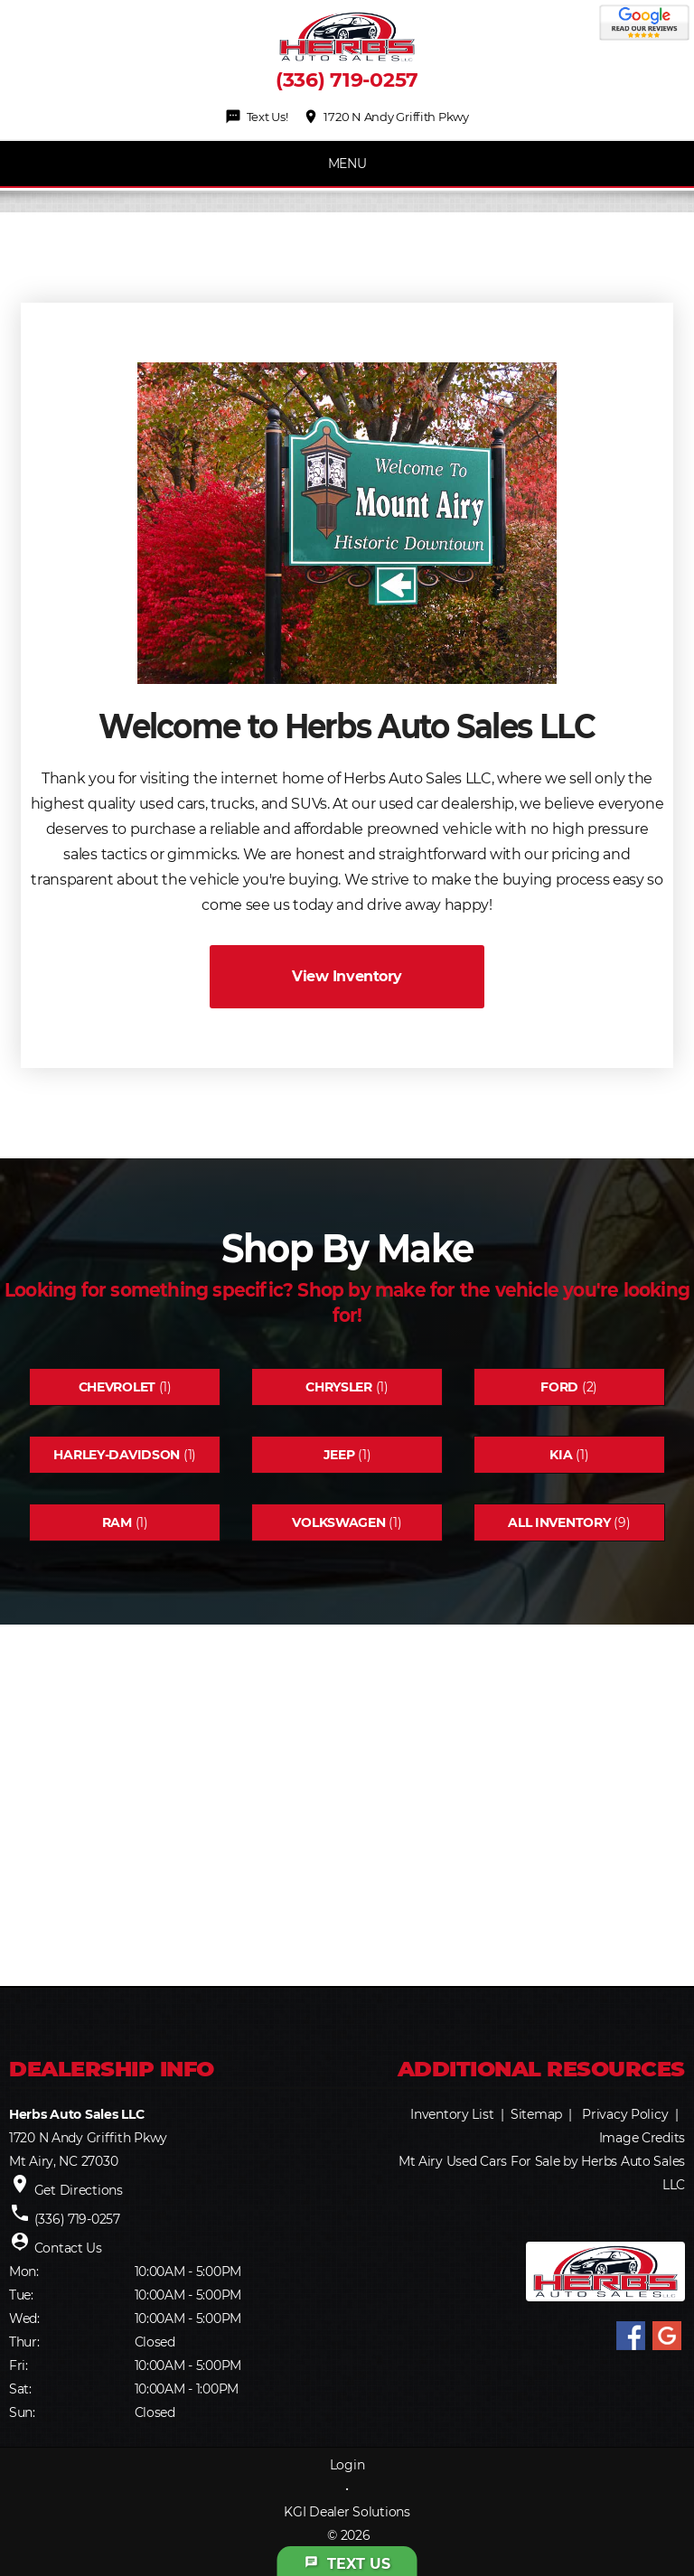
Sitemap (536, 2114)
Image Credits (642, 2138)
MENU (347, 163)
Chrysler (338, 1387)
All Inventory (559, 1522)
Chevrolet (117, 1387)
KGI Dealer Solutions (346, 2512)
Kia (560, 1455)
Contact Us (68, 2248)
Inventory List (451, 2114)
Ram (117, 1522)
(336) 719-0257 (347, 80)
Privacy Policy (625, 2114)
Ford (559, 1387)
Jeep (339, 1455)
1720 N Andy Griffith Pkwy (386, 116)
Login (347, 2465)
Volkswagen (338, 1522)
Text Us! (256, 116)
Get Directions (78, 2190)
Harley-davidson (116, 1455)
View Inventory (346, 976)
